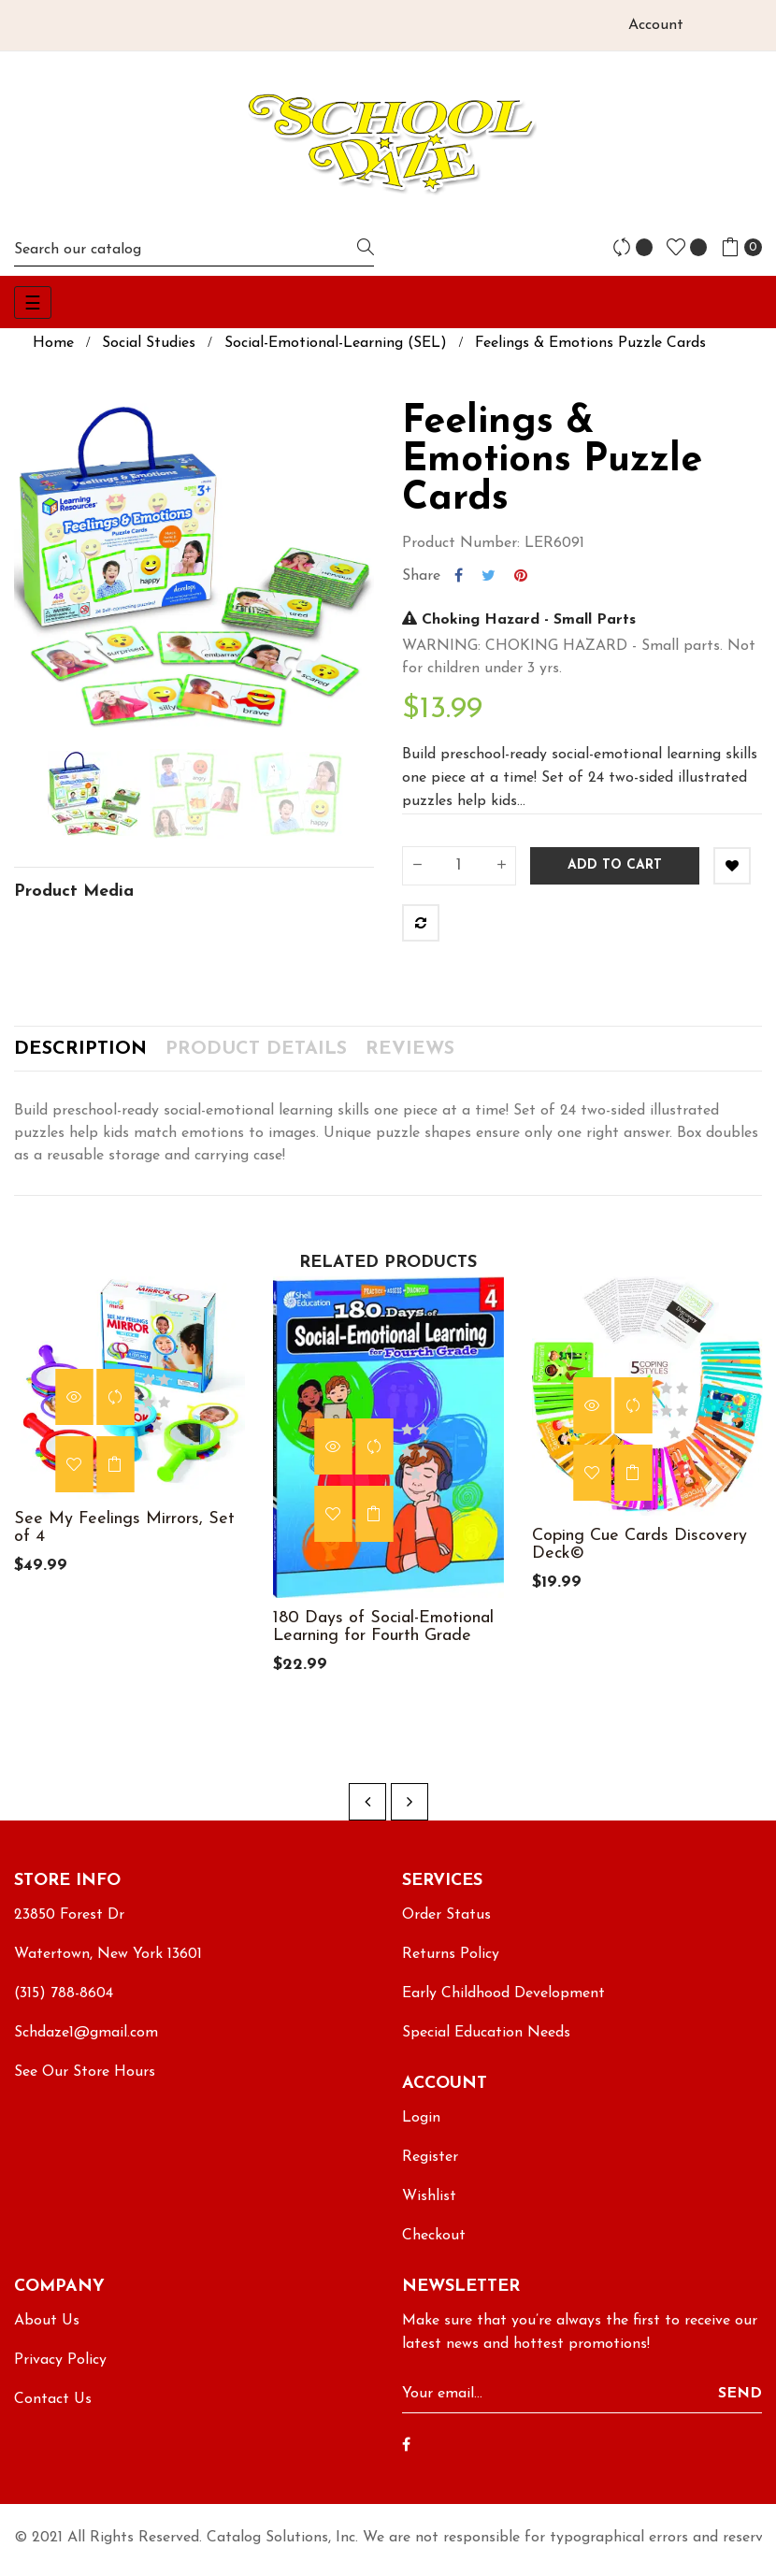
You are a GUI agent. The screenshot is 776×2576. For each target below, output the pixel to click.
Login (421, 2128)
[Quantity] (459, 866)
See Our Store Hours (84, 2082)
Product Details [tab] (256, 1053)
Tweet (488, 576)
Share (458, 576)
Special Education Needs (486, 2043)
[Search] (194, 249)
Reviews (410, 1053)
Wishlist (429, 2206)
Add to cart (615, 865)
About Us (46, 2331)
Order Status (446, 1925)
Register (430, 2167)
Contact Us (53, 2409)
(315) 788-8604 (63, 2003)
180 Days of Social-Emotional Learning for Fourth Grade (383, 1636)
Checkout (434, 2245)
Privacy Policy (60, 2370)
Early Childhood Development (503, 2003)
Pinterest (520, 576)
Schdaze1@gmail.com (86, 2043)
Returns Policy (450, 1964)
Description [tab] (80, 1053)
